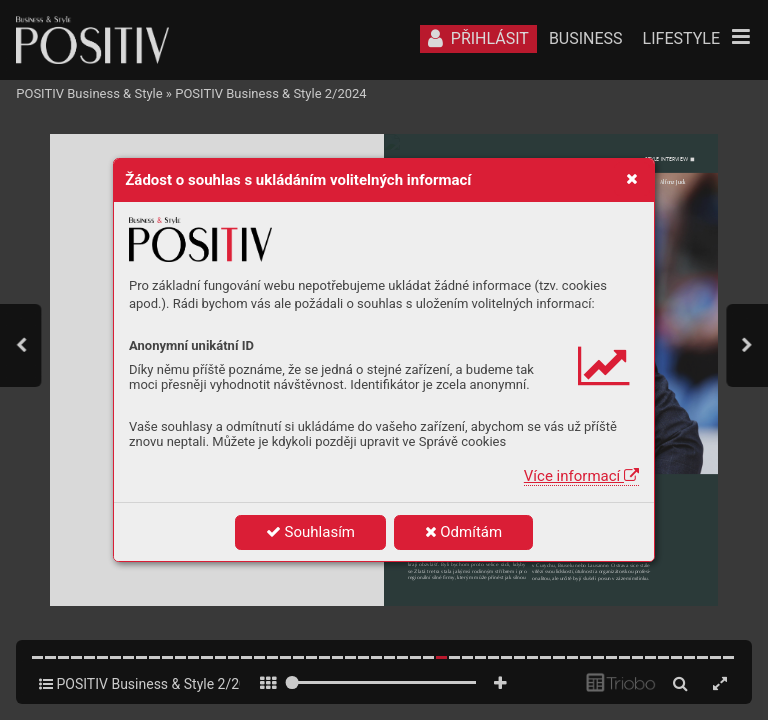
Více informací (581, 476)
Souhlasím (310, 532)
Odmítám (464, 532)
